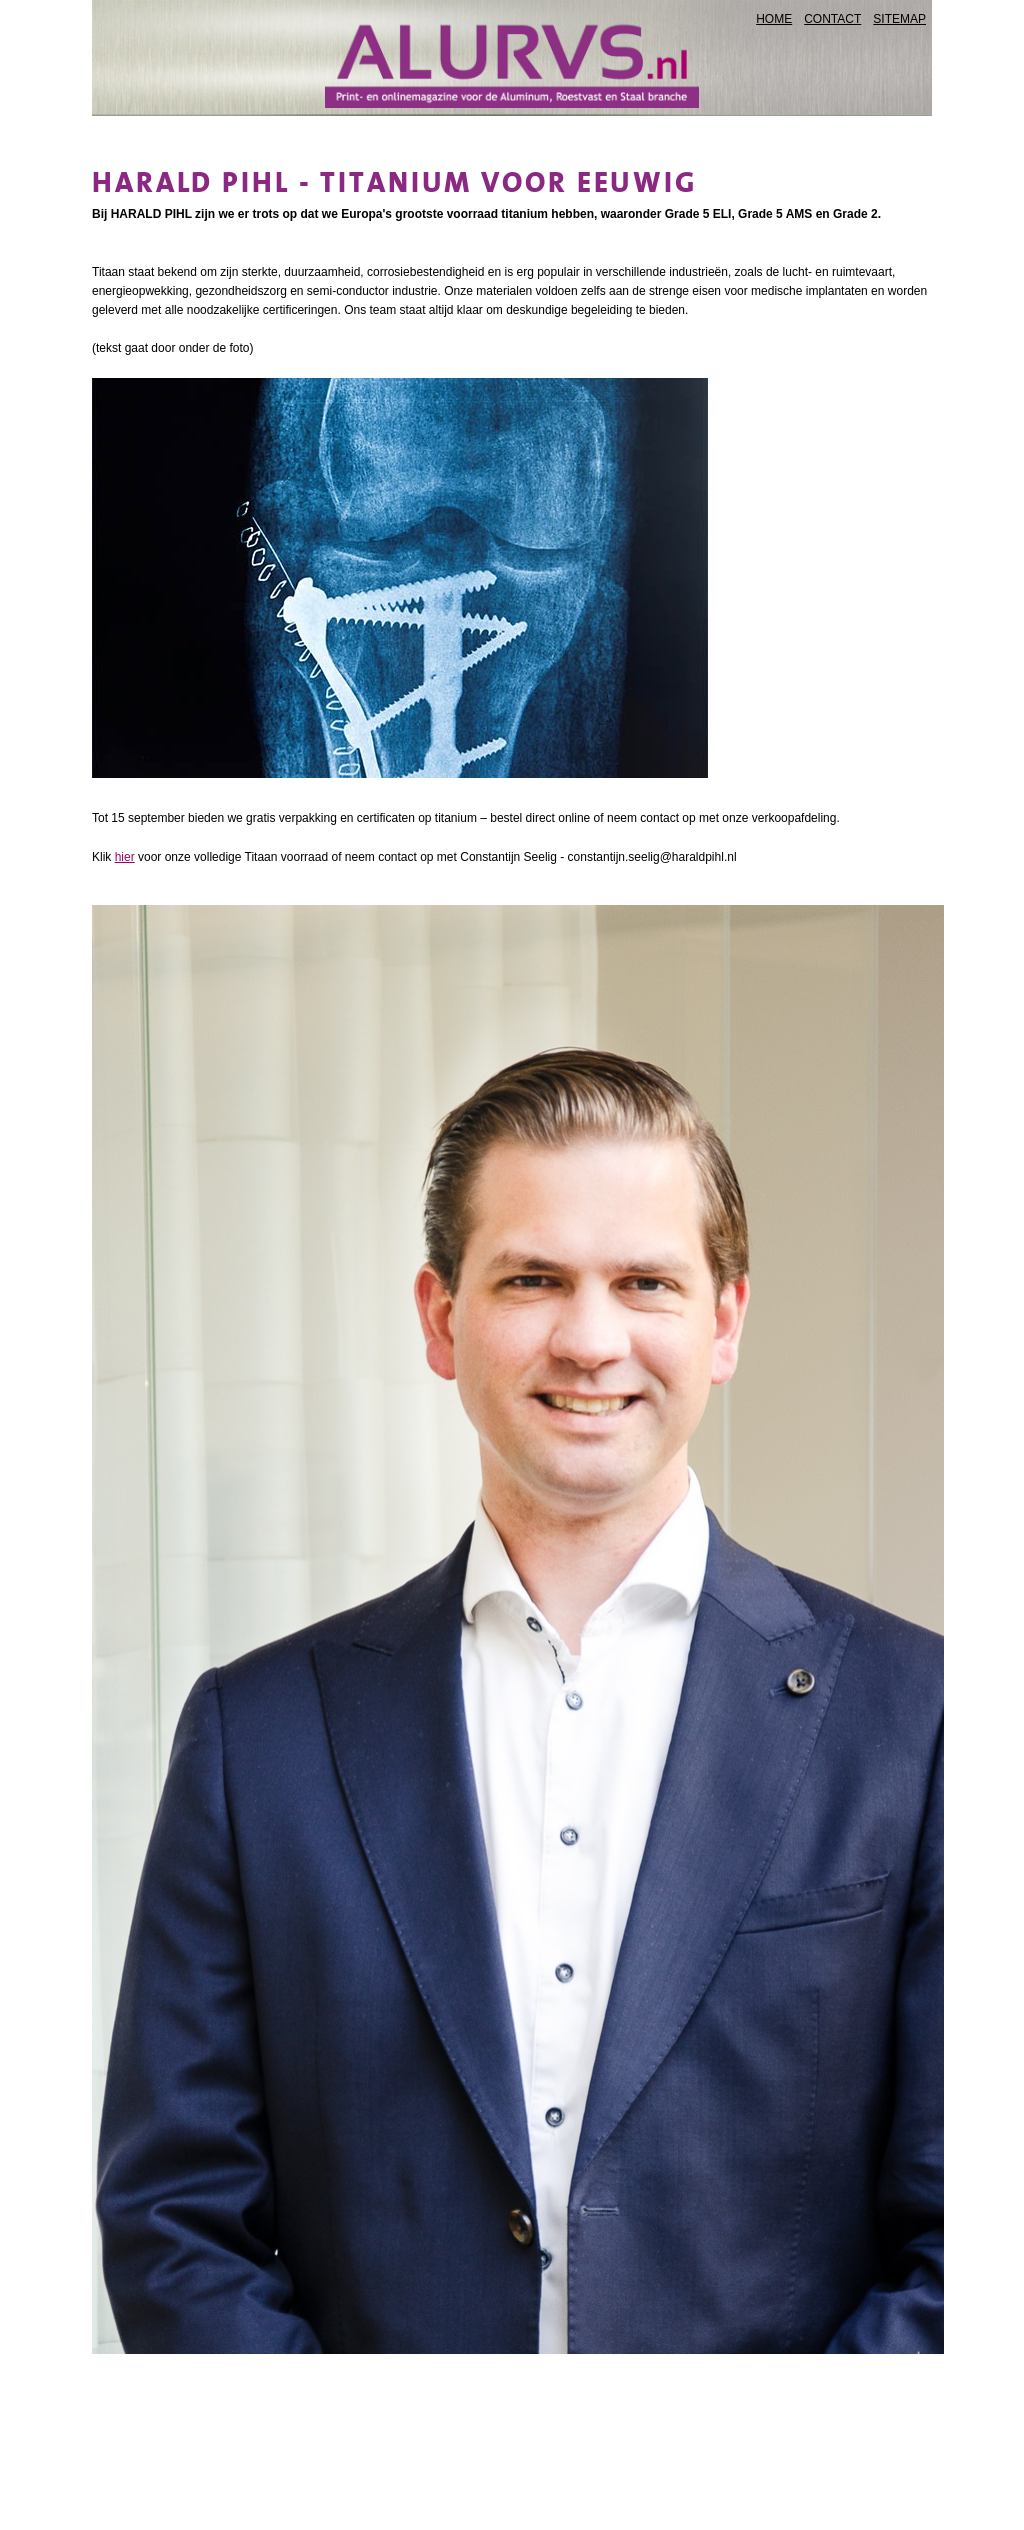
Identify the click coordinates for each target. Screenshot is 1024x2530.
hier (125, 857)
